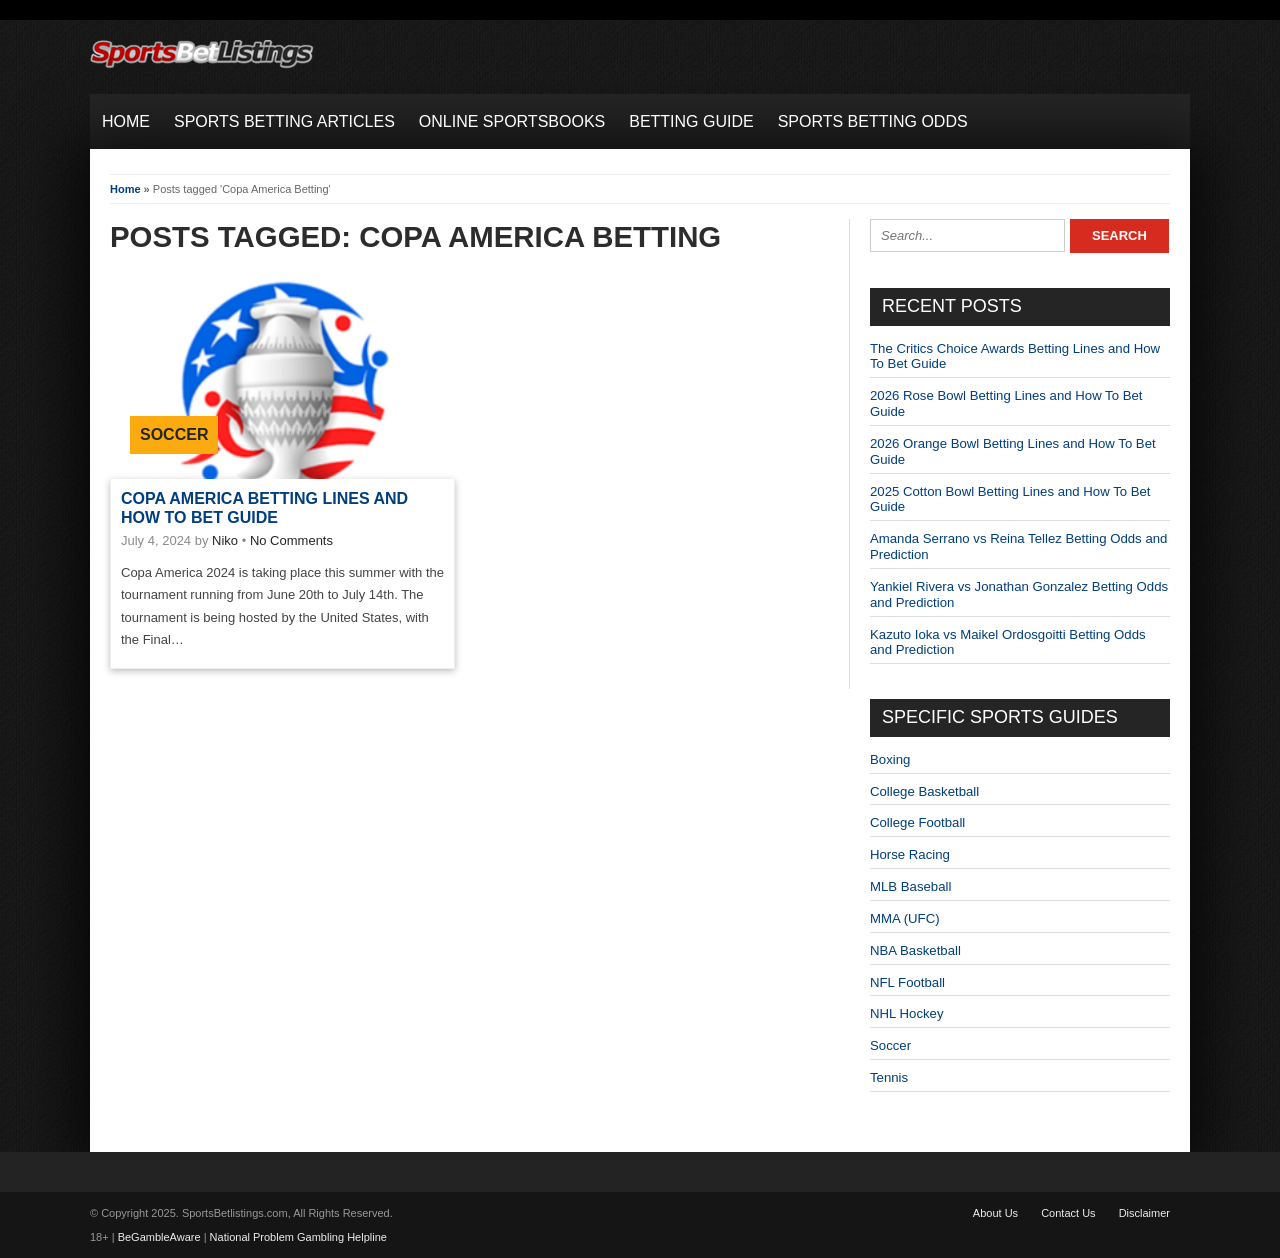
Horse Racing (910, 854)
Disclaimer (1144, 1213)
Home (125, 189)
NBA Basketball (915, 950)
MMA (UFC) (905, 918)
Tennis (889, 1077)
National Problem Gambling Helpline (298, 1237)
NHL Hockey (907, 1013)
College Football (917, 822)
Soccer (174, 434)
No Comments (291, 540)
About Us (995, 1213)
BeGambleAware (159, 1237)
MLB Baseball (910, 886)
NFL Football (907, 982)
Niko (225, 540)
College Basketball (924, 791)
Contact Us (1068, 1213)
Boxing (890, 759)
